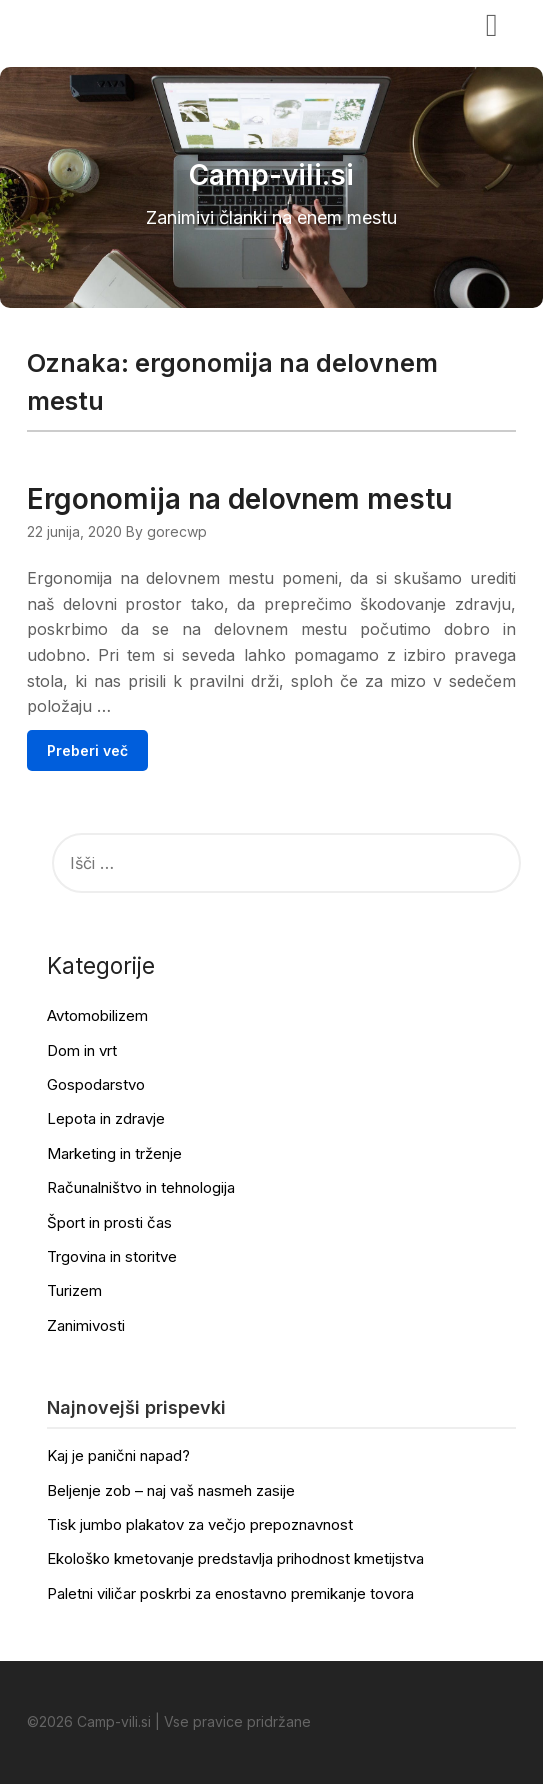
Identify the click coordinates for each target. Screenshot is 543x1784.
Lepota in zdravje (106, 1118)
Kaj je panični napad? (118, 1455)
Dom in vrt (82, 1050)
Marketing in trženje (114, 1153)
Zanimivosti (86, 1325)
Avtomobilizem (97, 1015)
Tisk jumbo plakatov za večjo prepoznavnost (200, 1524)
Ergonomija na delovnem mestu (239, 499)
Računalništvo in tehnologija (141, 1187)
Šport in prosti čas (109, 1222)
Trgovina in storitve (112, 1256)
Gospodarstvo (96, 1084)
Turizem (74, 1290)
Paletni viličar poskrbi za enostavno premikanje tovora (230, 1593)
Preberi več (87, 750)
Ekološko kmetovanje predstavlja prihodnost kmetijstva (235, 1558)
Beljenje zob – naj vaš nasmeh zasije (171, 1490)
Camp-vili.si (88, 23)
